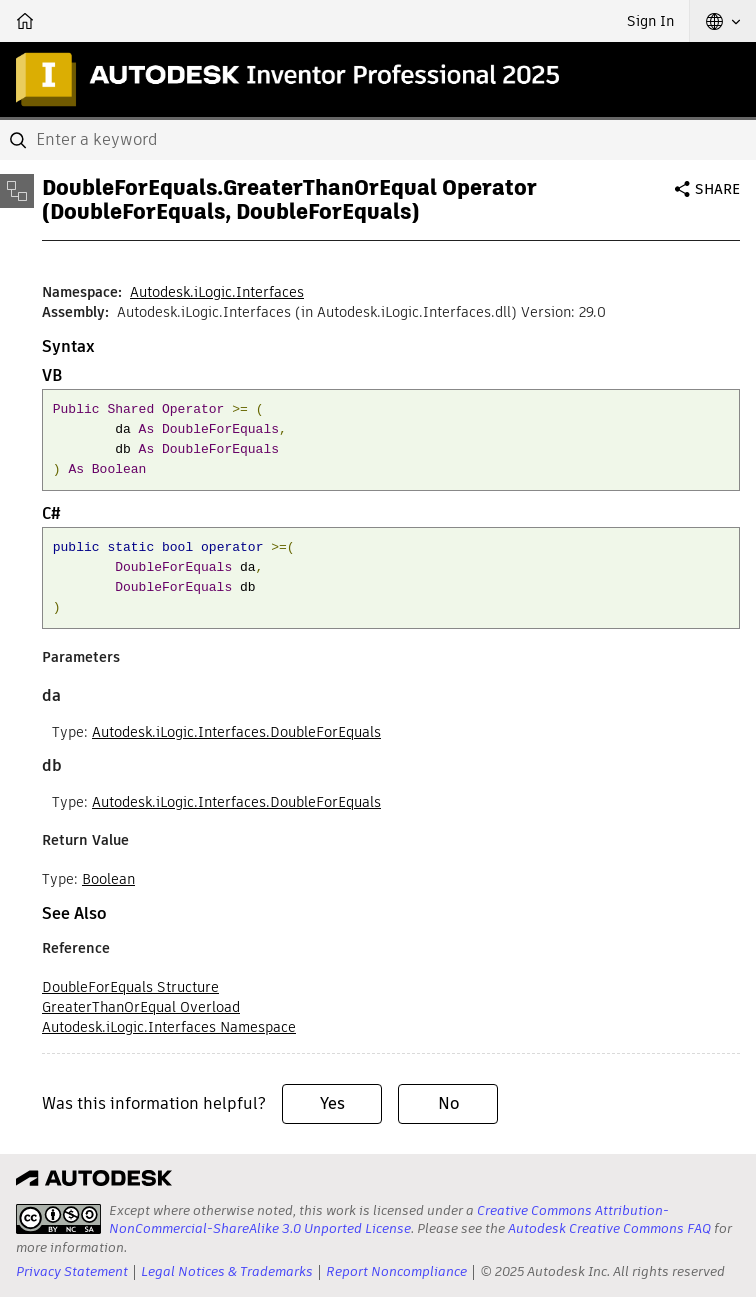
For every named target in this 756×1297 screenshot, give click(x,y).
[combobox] (378, 140)
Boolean (108, 879)
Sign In (650, 21)
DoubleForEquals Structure (130, 987)
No (448, 1103)
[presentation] (58, 1219)
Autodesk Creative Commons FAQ (609, 1228)
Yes (332, 1103)
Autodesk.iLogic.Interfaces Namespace (169, 1027)
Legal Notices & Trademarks (227, 1271)
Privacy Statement (72, 1271)
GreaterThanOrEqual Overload (141, 1007)
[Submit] (20, 140)
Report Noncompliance (396, 1271)
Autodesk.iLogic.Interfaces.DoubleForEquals (236, 732)
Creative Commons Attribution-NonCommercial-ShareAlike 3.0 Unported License (389, 1219)
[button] (723, 21)
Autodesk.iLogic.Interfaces (217, 292)
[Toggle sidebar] (17, 191)
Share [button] (717, 189)
